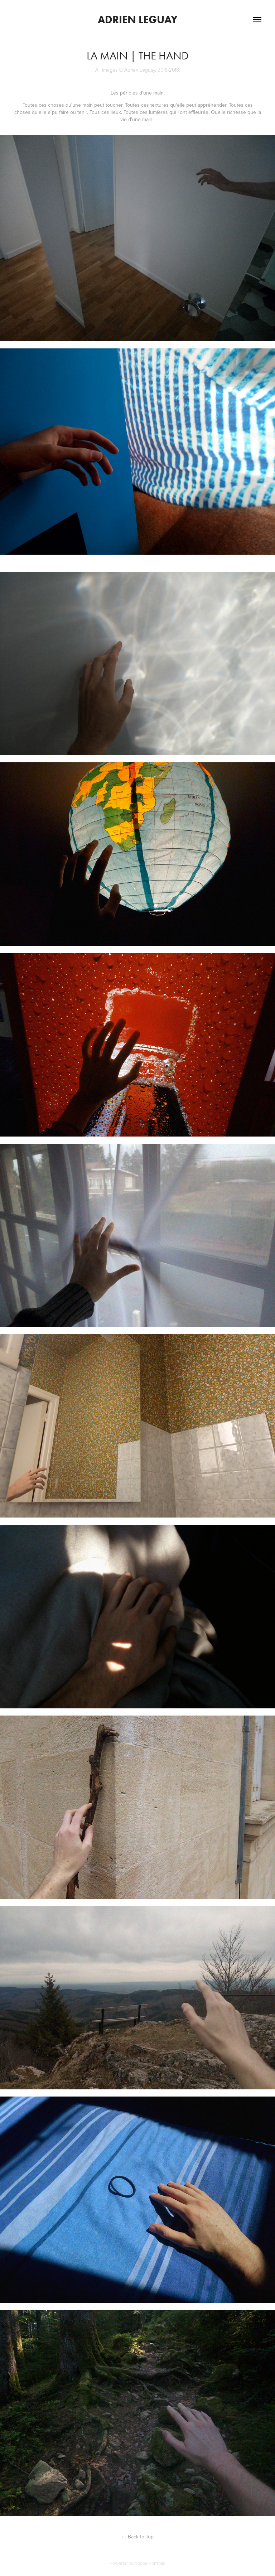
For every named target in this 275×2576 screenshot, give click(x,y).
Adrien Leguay (138, 19)
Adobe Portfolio (149, 2563)
